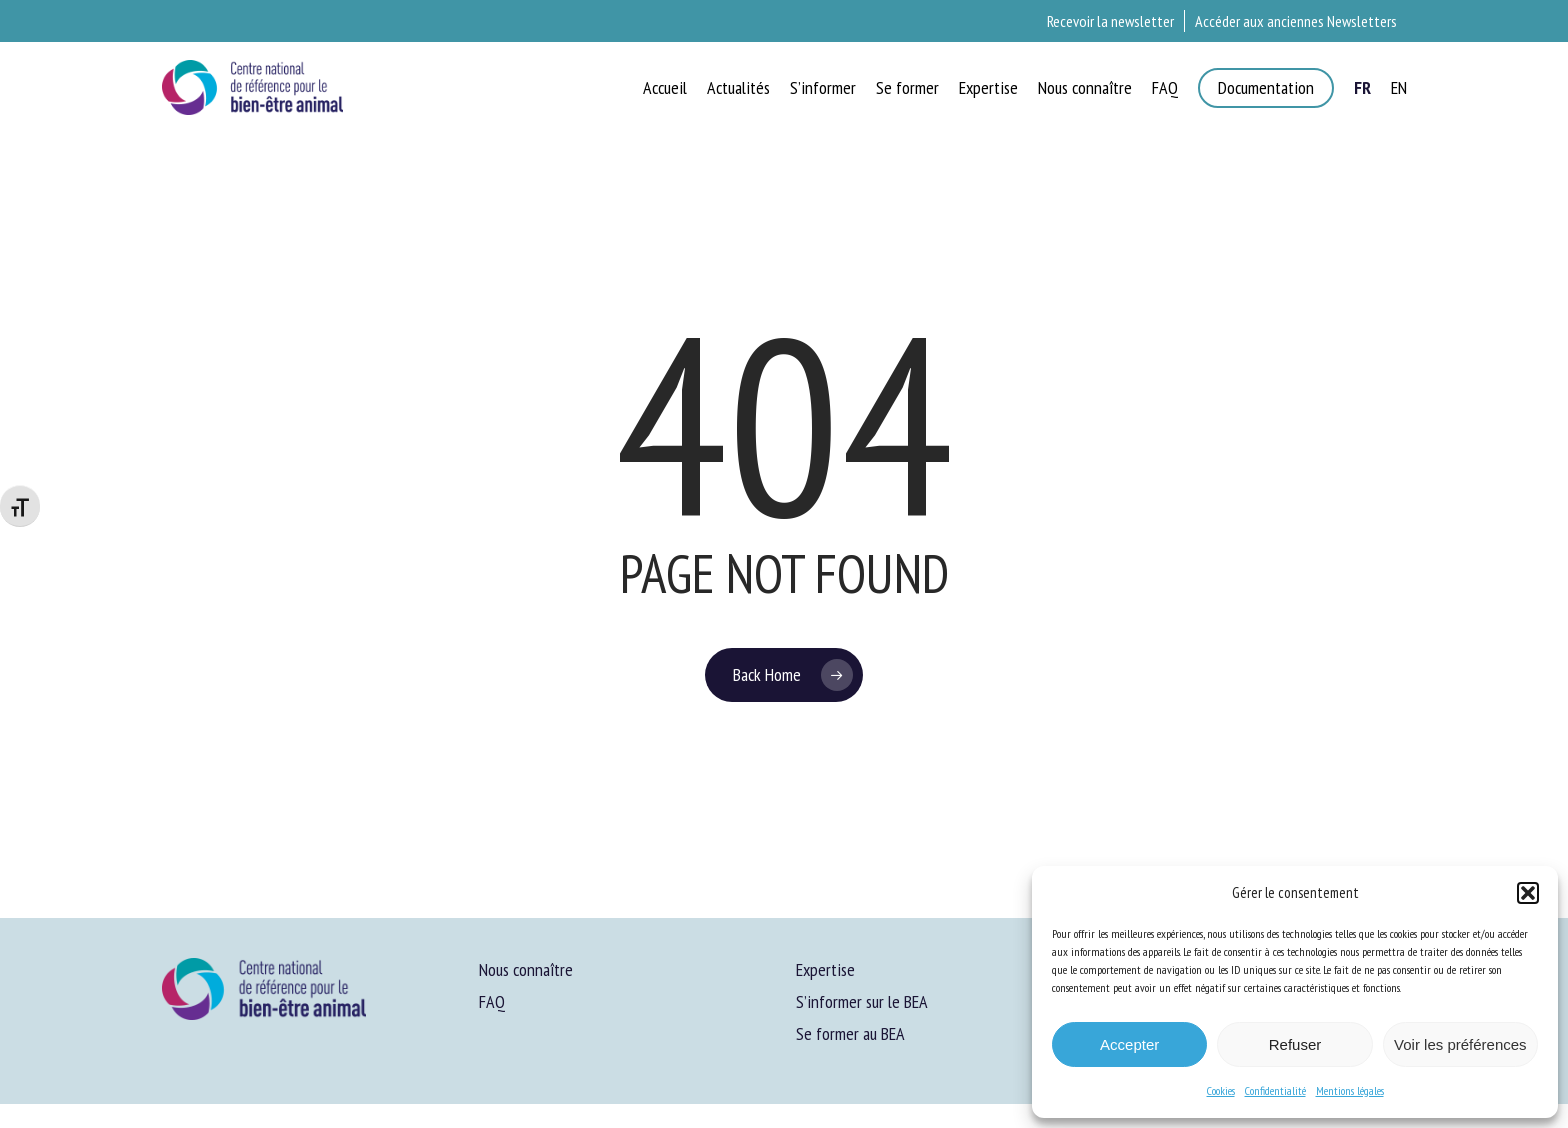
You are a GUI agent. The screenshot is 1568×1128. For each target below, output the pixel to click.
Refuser (1295, 1044)
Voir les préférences (1460, 1044)
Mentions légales (1350, 1090)
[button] (1528, 893)
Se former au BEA (850, 1033)
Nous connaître (526, 969)
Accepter (1129, 1044)
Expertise (825, 969)
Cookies (1221, 1090)
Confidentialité (1275, 1090)
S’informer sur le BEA (862, 1001)
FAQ (492, 1001)
